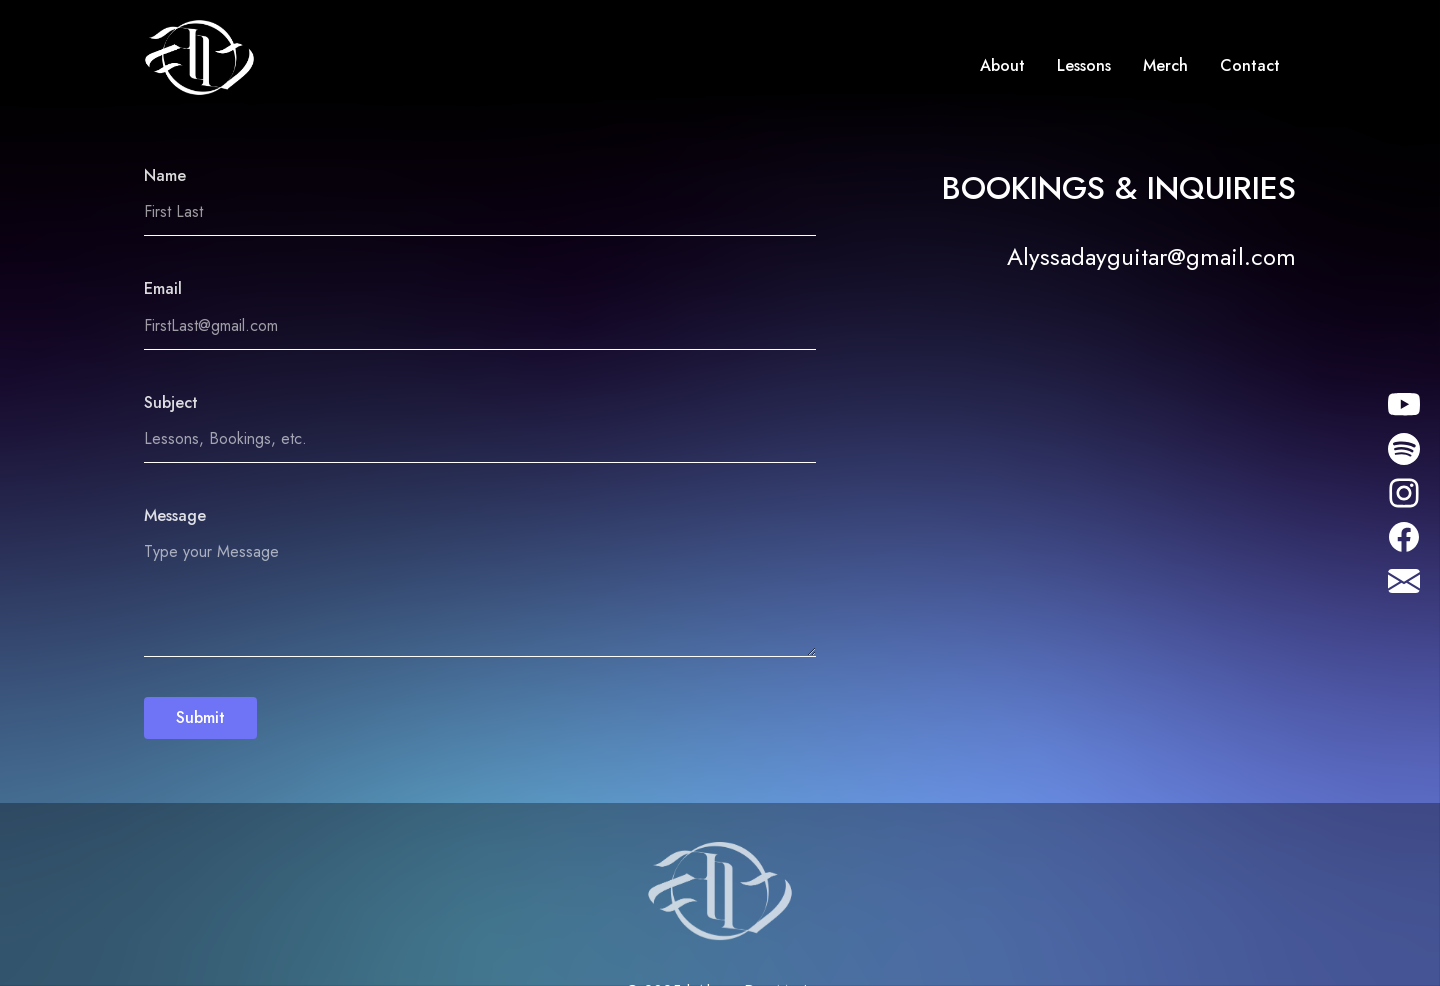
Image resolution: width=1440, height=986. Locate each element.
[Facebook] (1404, 535)
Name (165, 175)
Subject (171, 402)
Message (175, 515)
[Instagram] (1400, 405)
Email (163, 288)
